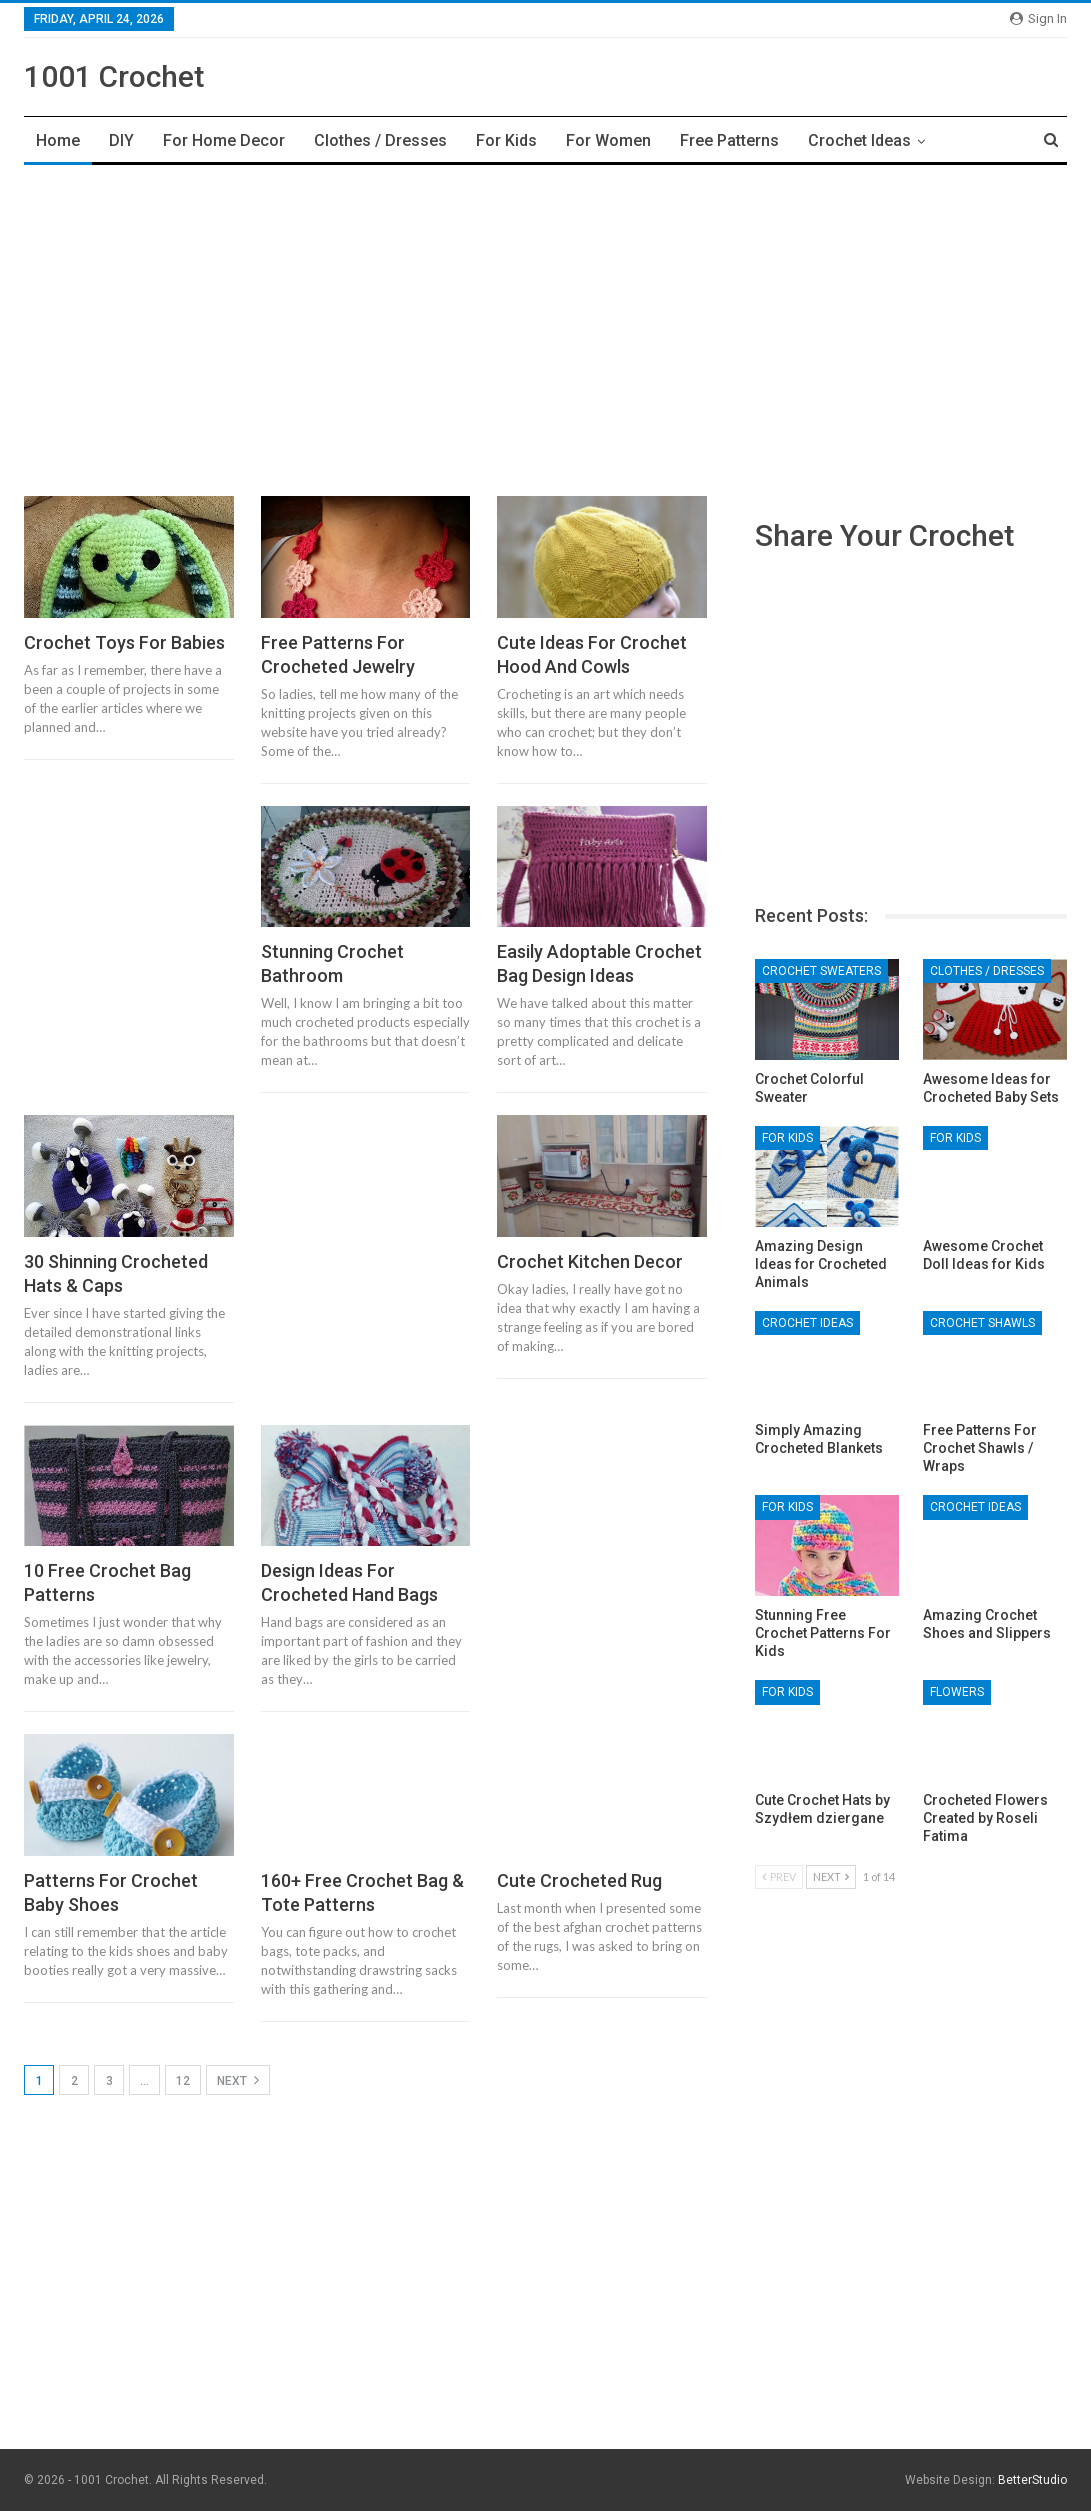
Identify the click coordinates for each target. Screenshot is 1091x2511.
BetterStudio (1032, 2480)
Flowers (957, 1692)
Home (58, 140)
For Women (608, 140)
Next (238, 2080)
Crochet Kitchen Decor (590, 1261)
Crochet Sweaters (821, 971)
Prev (779, 1876)
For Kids (506, 140)
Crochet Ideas (859, 140)
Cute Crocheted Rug (579, 1880)
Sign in (1038, 18)
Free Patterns (729, 140)
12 (183, 2081)
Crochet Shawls (982, 1323)
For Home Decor (224, 140)
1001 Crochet (114, 76)
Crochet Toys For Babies (124, 642)
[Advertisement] (545, 325)
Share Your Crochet (884, 535)
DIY (121, 140)
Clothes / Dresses (380, 140)
